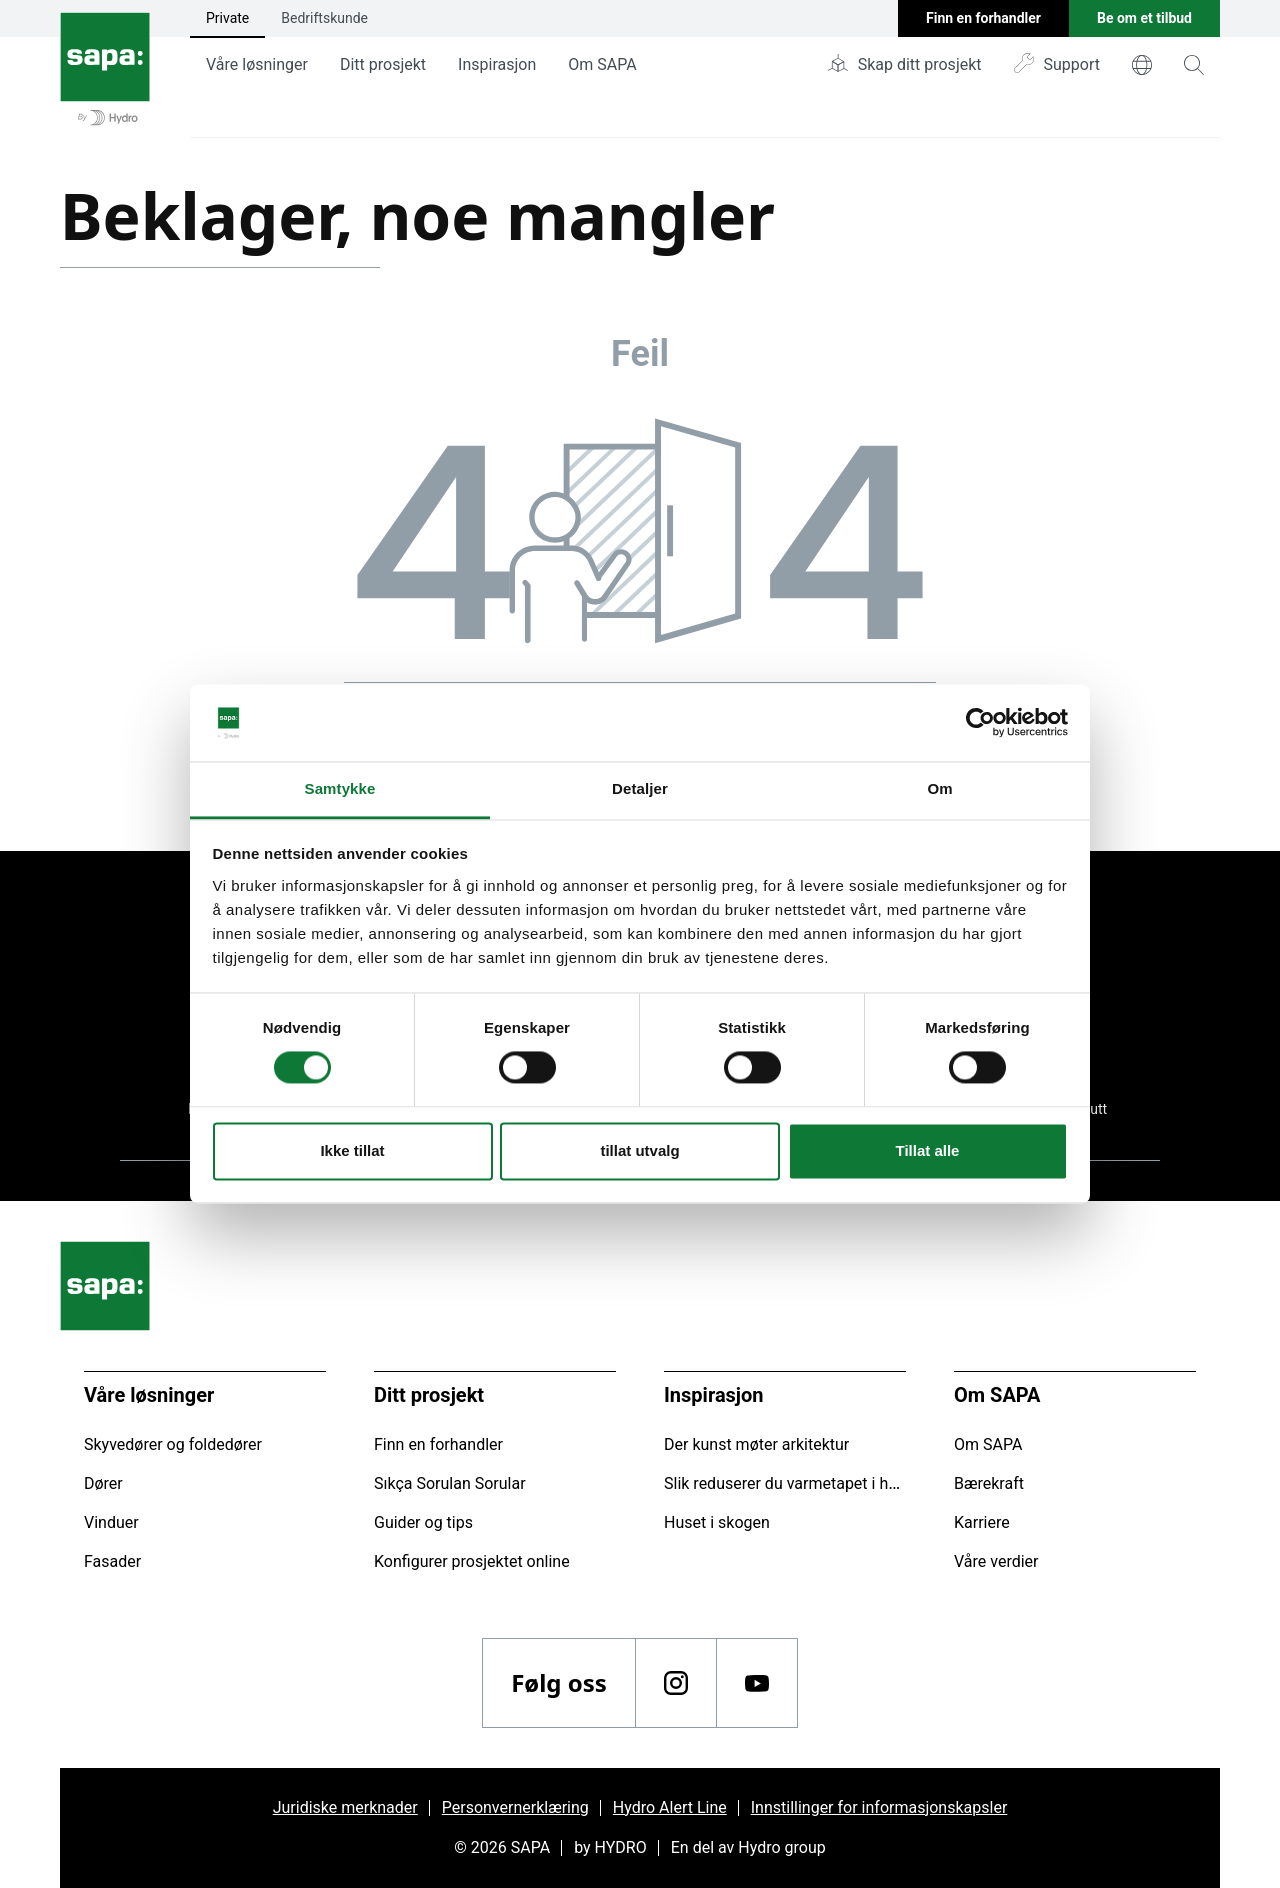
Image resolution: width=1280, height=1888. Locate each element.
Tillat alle (928, 1150)
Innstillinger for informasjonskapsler (879, 1807)
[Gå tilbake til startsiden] (105, 69)
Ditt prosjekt (383, 64)
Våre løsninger (257, 64)
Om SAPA (602, 64)
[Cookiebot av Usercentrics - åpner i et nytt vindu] (980, 723)
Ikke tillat (352, 1150)
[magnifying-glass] (1194, 65)
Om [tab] (939, 788)
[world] (1142, 65)
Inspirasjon (497, 64)
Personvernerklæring (515, 1807)
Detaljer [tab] (640, 788)
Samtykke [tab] (340, 788)
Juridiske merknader (345, 1807)
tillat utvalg (639, 1150)
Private (227, 18)
